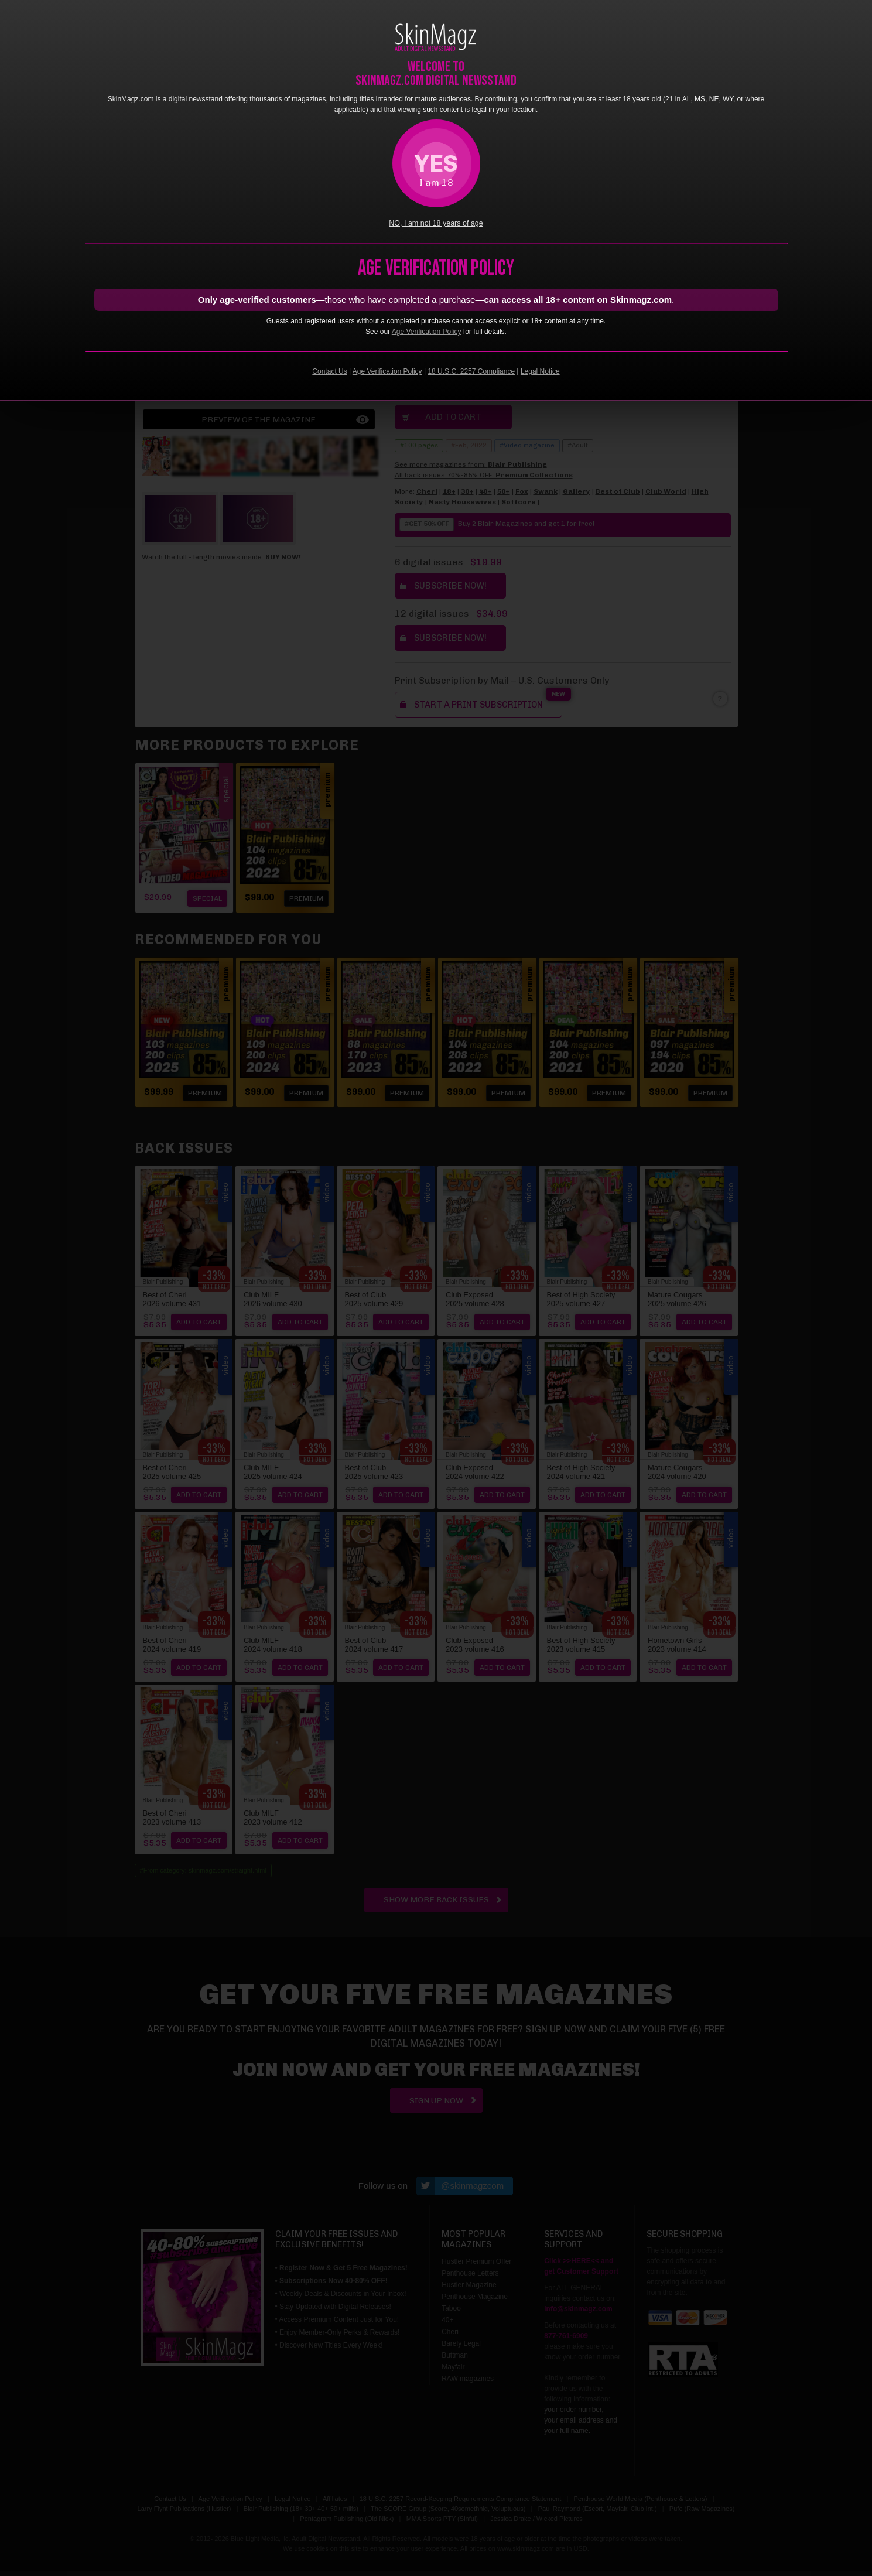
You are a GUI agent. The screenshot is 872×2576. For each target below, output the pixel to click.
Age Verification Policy (426, 331)
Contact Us (329, 371)
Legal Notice (540, 371)
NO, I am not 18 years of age (436, 223)
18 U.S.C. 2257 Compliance (471, 371)
